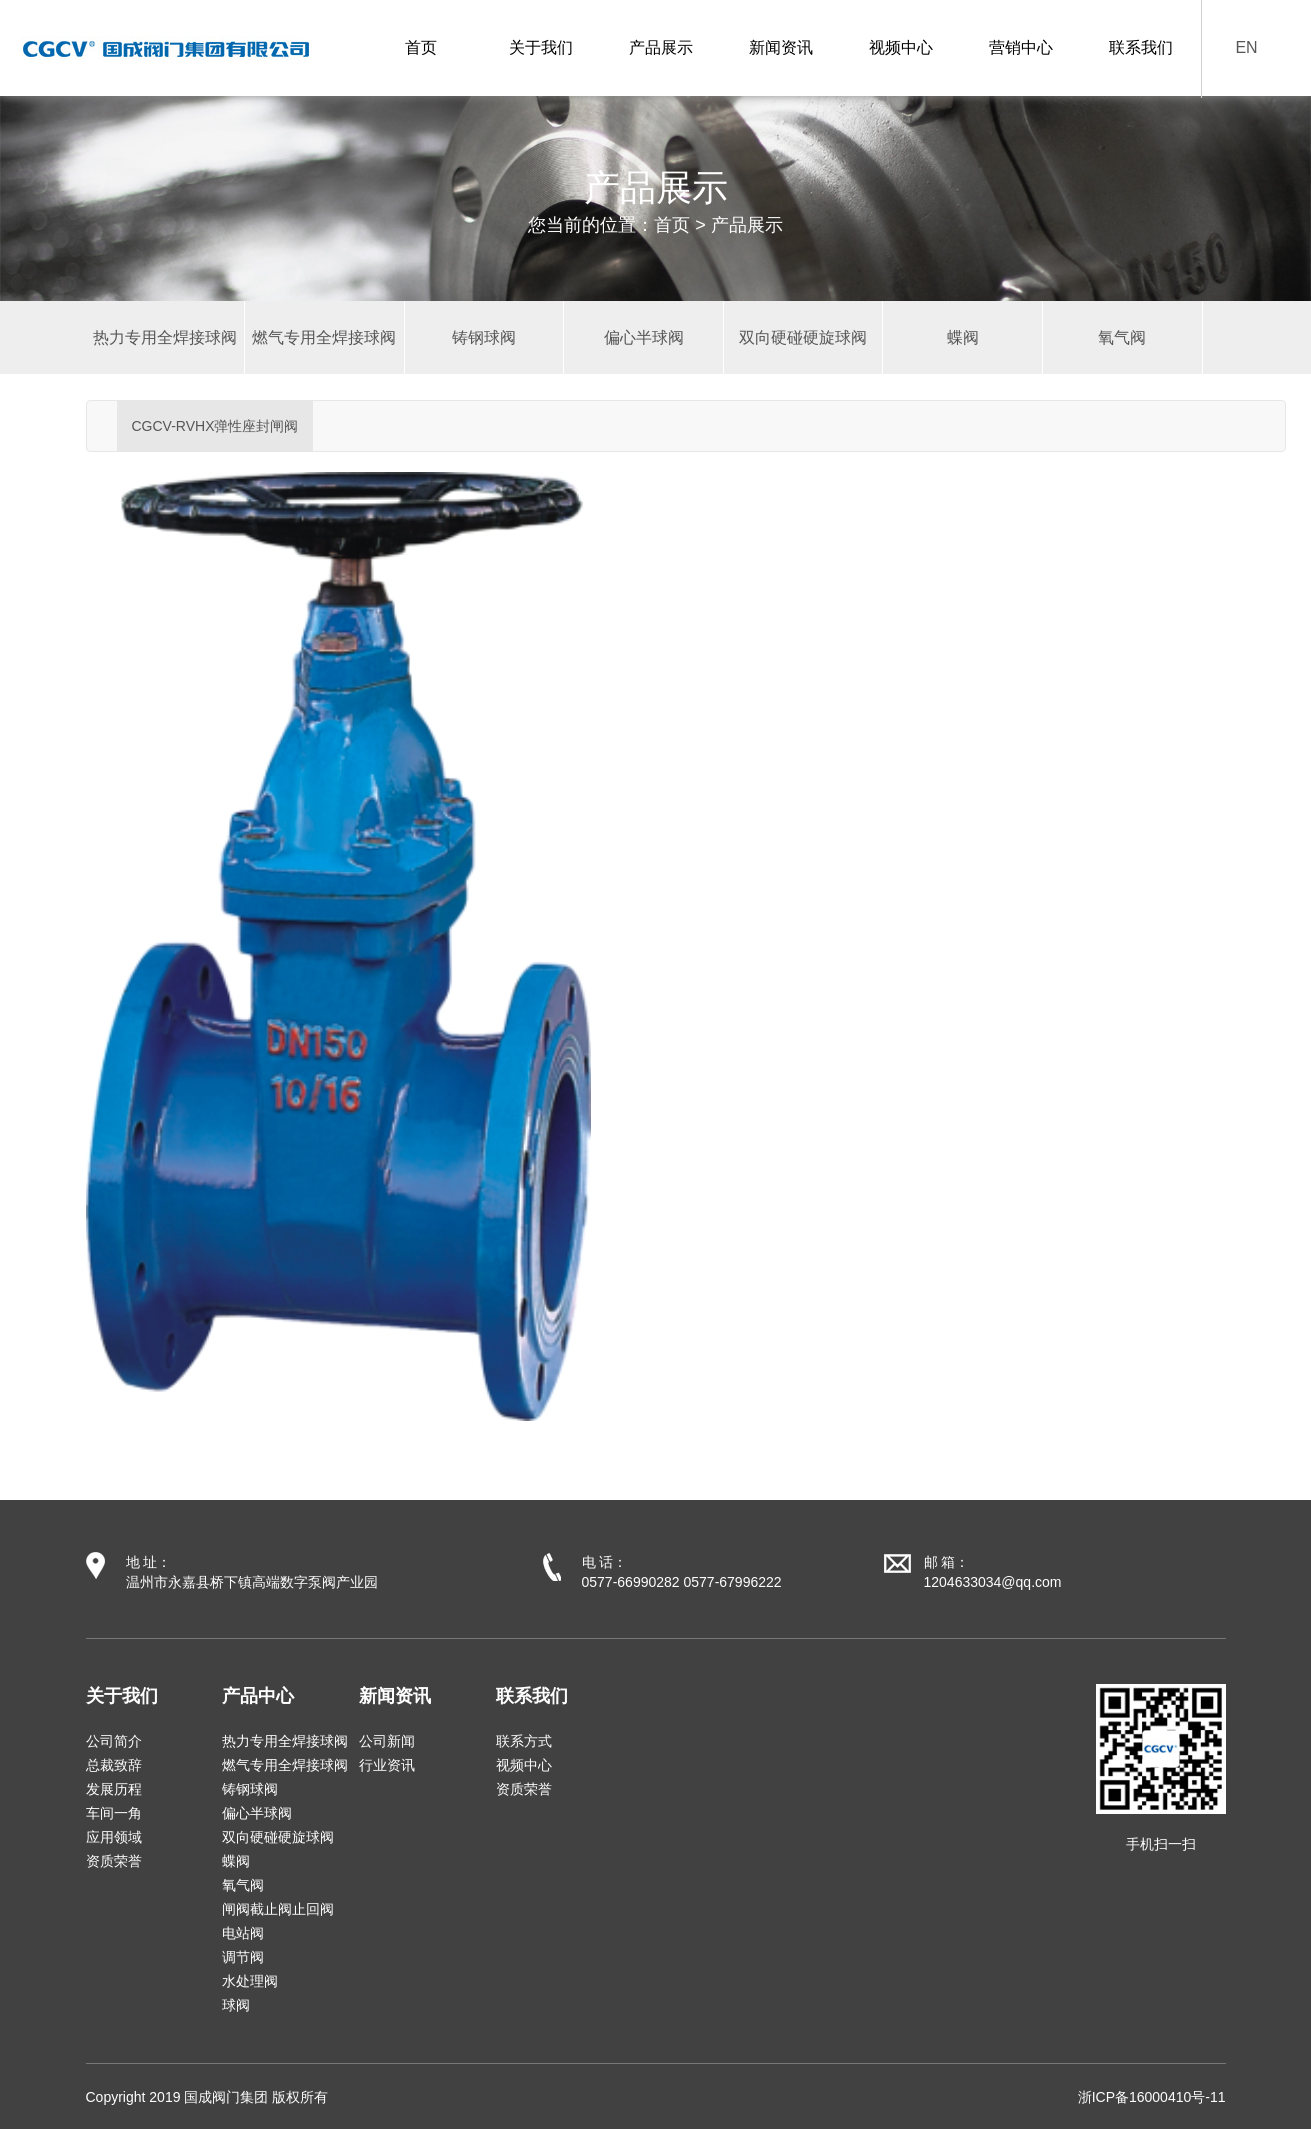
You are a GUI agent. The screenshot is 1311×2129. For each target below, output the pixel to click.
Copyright (116, 2097)
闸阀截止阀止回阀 (278, 1909)
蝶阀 (236, 1861)
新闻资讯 (781, 47)
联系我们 (1141, 47)
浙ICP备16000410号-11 (1152, 2097)
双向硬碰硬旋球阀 (278, 1837)
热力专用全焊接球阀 (285, 1741)
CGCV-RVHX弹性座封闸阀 (215, 426)
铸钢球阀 (250, 1789)
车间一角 (114, 1813)
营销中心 (1021, 47)
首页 (421, 47)
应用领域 (114, 1837)
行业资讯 (387, 1765)
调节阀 (243, 1957)
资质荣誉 (114, 1861)
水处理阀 (250, 1981)
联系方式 (524, 1741)
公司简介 (114, 1741)
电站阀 (243, 1933)
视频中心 (901, 47)
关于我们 (541, 47)
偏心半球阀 (257, 1813)
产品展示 (661, 47)
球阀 (236, 2005)
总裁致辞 (114, 1765)
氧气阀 (243, 1885)
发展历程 (114, 1789)
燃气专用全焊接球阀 (285, 1765)
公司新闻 (387, 1741)
